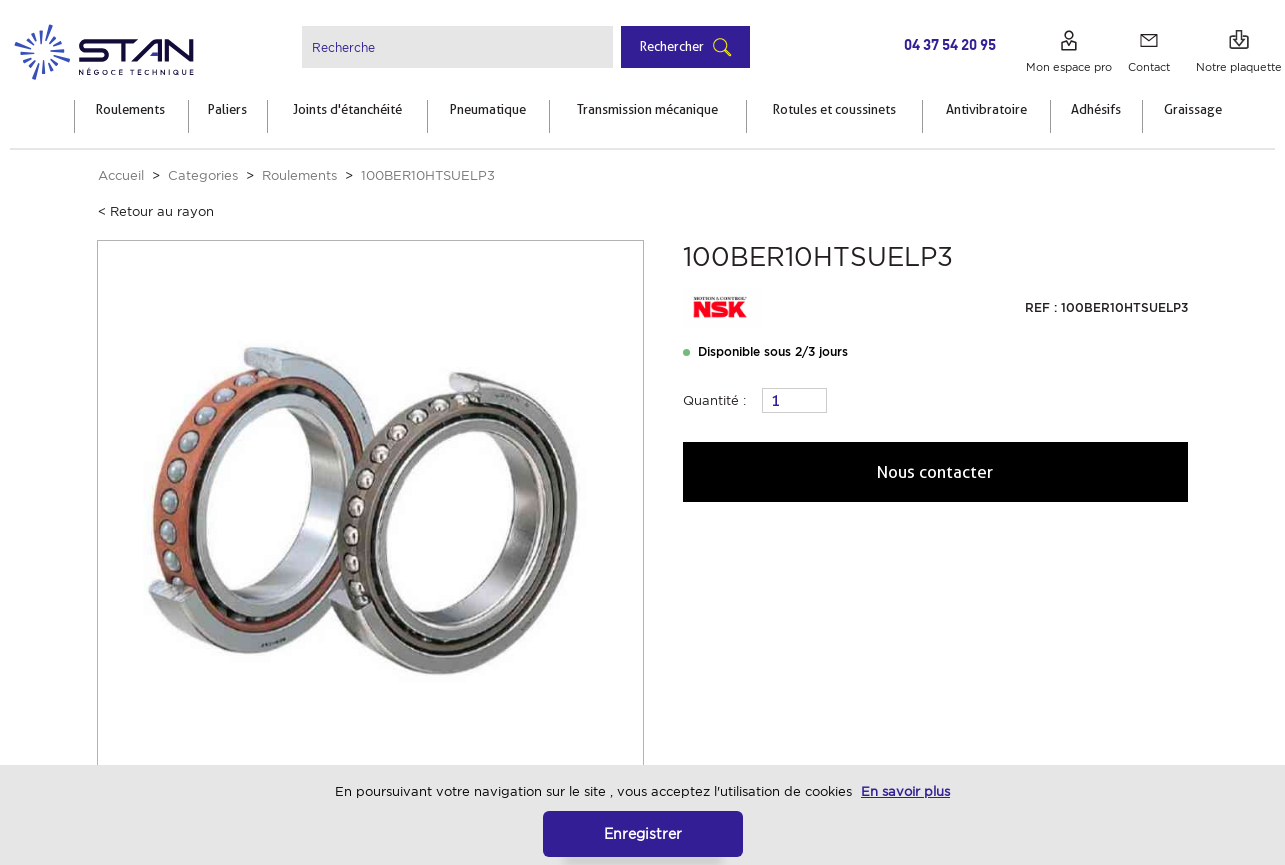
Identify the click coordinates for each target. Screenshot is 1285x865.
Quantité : (714, 400)
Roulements (299, 175)
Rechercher (672, 45)
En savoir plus (905, 791)
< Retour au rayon (156, 211)
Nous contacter (935, 472)
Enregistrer (643, 833)
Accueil (121, 175)
